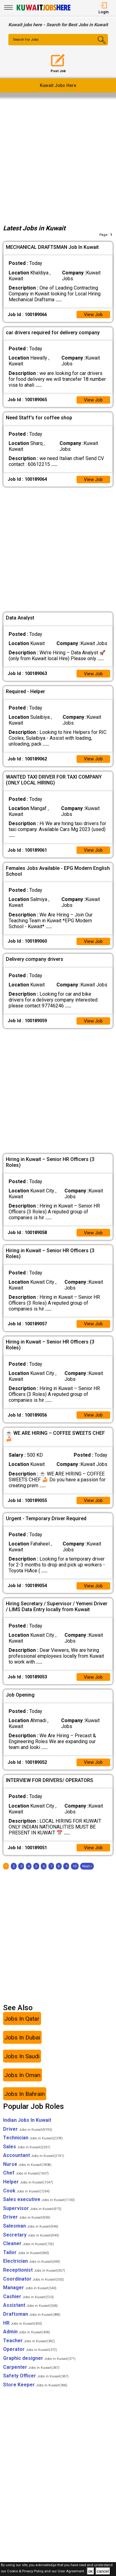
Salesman (30, 2236)
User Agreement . (72, 2572)
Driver (27, 2139)
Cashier (28, 2306)
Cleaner (28, 2253)
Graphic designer (39, 2368)
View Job (92, 315)
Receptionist (34, 2280)
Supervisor (32, 2218)
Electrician (31, 2271)
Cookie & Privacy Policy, (25, 2572)
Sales (26, 2156)
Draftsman (31, 2324)
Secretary (31, 2244)
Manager (29, 2297)
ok (90, 2571)
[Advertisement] (58, 159)
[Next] (87, 1876)
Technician (33, 2147)
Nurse (27, 2174)
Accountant (33, 2165)
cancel (103, 2571)
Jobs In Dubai (22, 2047)
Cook (26, 2200)
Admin (26, 2341)
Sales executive (39, 2209)
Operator (30, 2359)
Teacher (29, 2350)
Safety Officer (35, 2386)
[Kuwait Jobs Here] (43, 10)
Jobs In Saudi (21, 2065)
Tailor (26, 2262)
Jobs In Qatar (21, 2028)
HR (22, 2332)
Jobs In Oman (22, 2084)
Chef (26, 2183)
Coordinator (33, 2288)
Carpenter (31, 2377)
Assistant (30, 2315)
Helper (28, 2192)
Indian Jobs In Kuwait (27, 2130)
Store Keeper (35, 2394)
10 (75, 1876)
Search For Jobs (27, 40)
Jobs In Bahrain (24, 2103)
